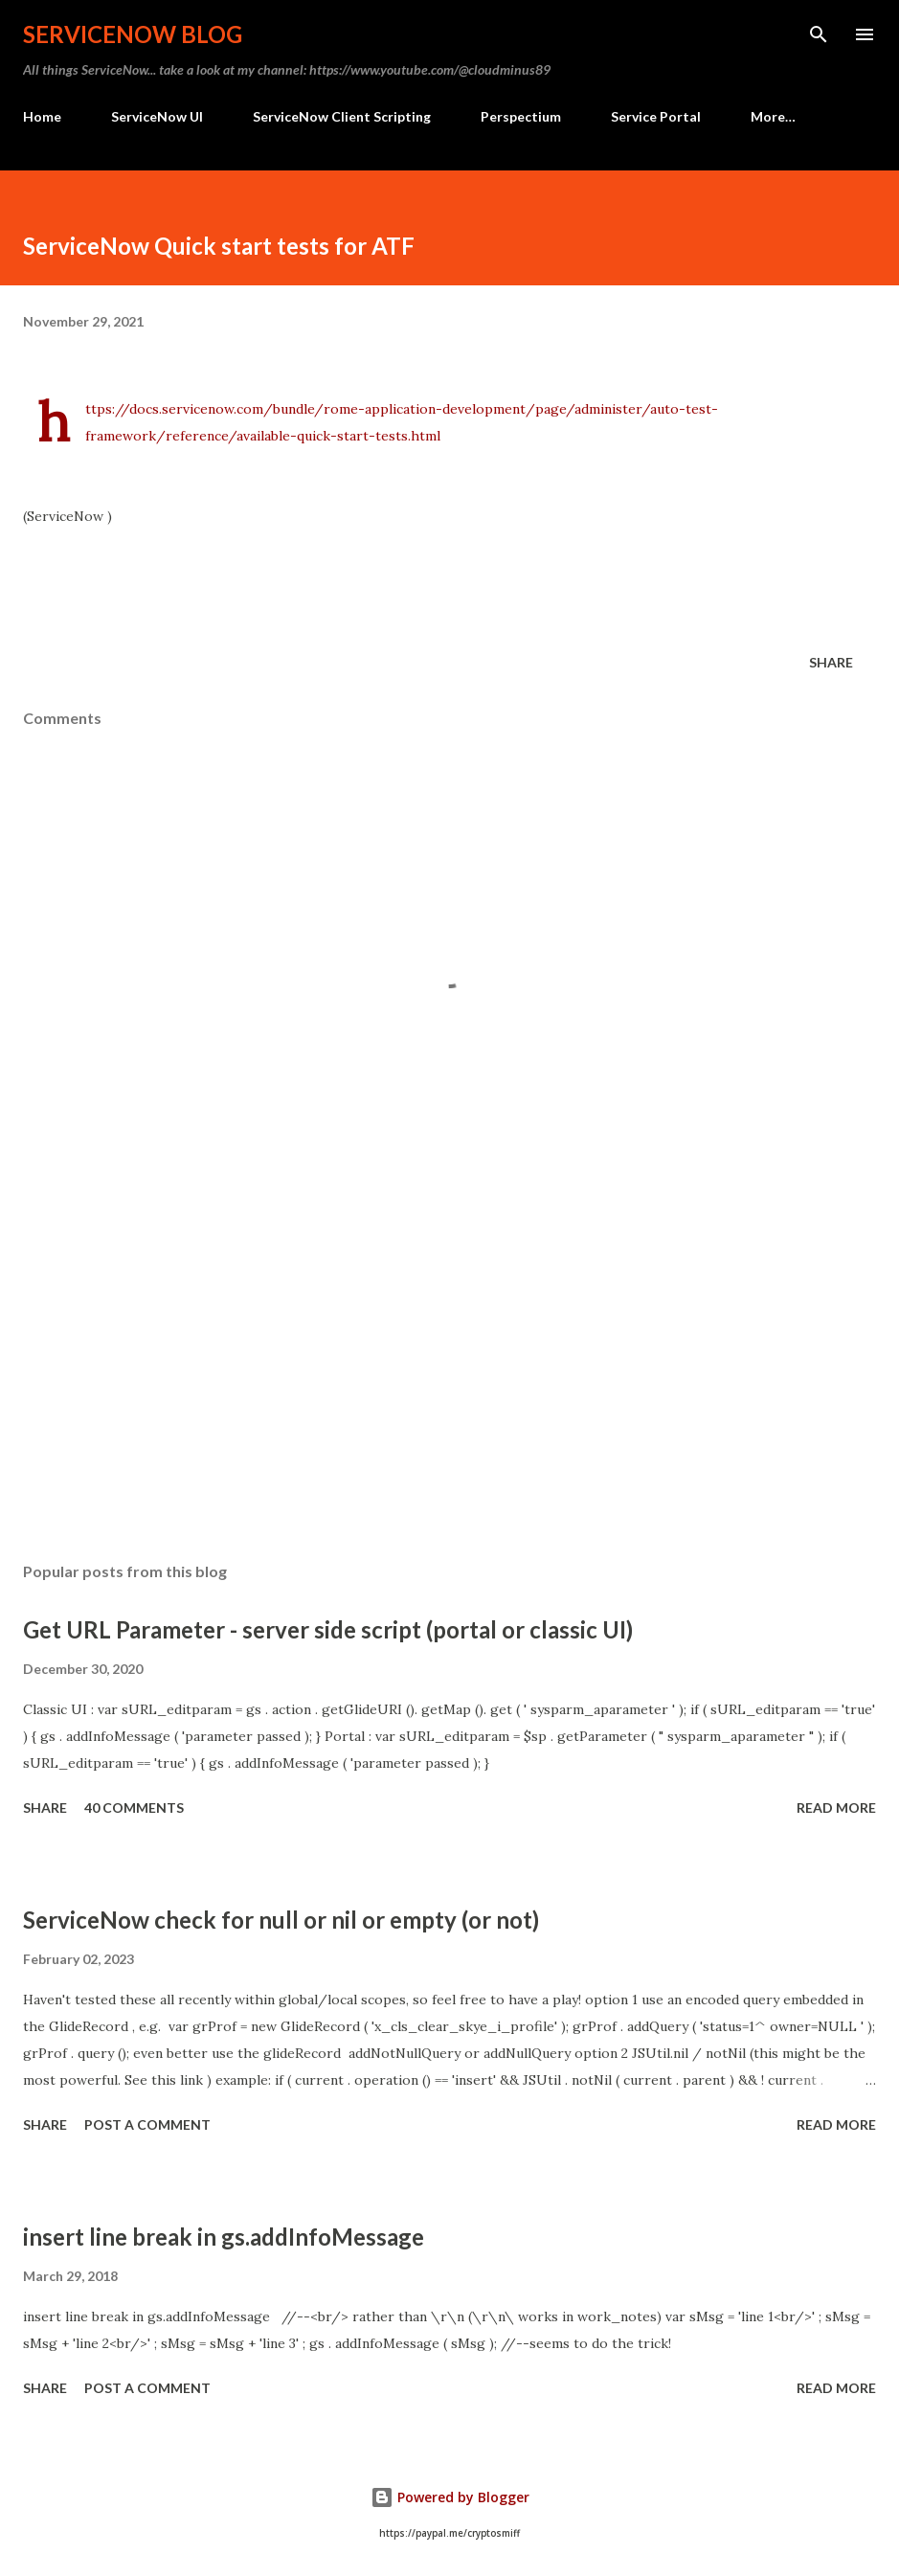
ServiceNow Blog (132, 34)
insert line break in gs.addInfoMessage (223, 2236)
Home (42, 116)
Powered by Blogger (450, 2497)
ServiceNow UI (157, 116)
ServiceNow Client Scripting (342, 116)
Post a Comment (147, 2124)
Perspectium (521, 116)
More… (773, 116)
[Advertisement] (449, 1366)
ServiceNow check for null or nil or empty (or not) (281, 1919)
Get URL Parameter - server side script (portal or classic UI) (328, 1629)
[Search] (818, 34)
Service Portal (656, 116)
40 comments (134, 1807)
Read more (836, 1807)
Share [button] (831, 662)
